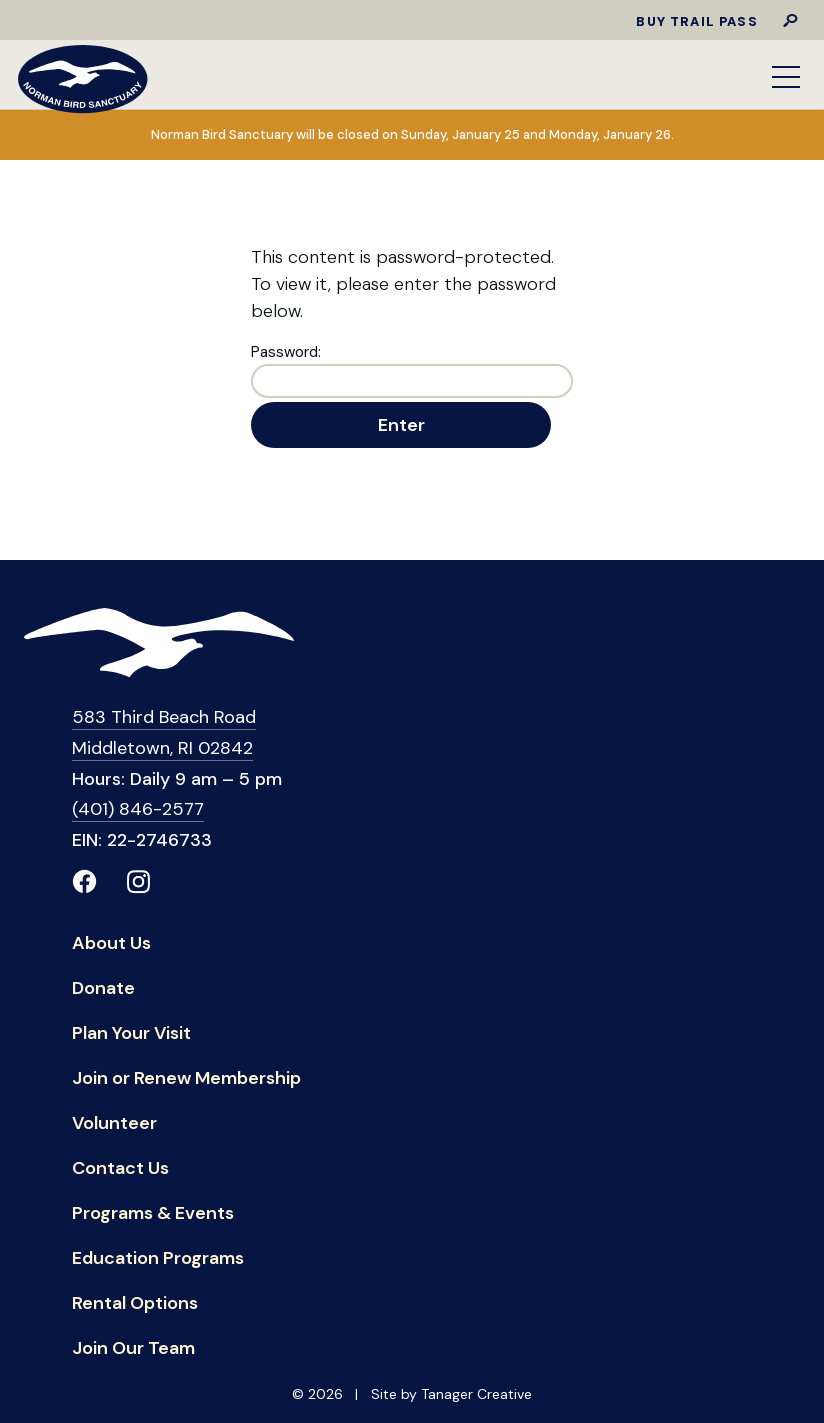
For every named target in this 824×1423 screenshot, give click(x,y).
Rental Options (135, 1305)
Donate (103, 990)
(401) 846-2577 (138, 809)
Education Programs (158, 1260)
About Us (111, 945)
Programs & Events (153, 1215)
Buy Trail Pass (696, 21)
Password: (412, 370)
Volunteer (114, 1125)
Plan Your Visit (131, 1035)
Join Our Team (133, 1350)
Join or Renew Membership (186, 1080)
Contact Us (120, 1170)
